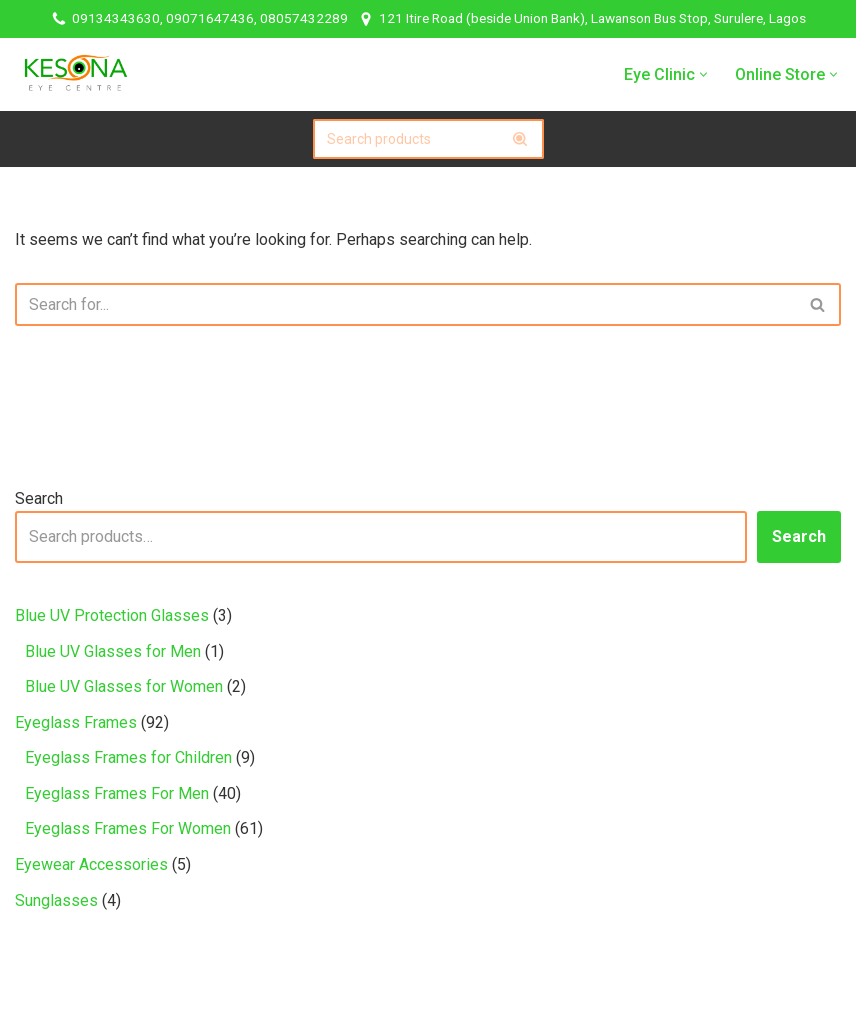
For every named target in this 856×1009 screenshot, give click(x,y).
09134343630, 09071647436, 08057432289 (210, 18)
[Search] (406, 139)
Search (39, 498)
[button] (703, 74)
